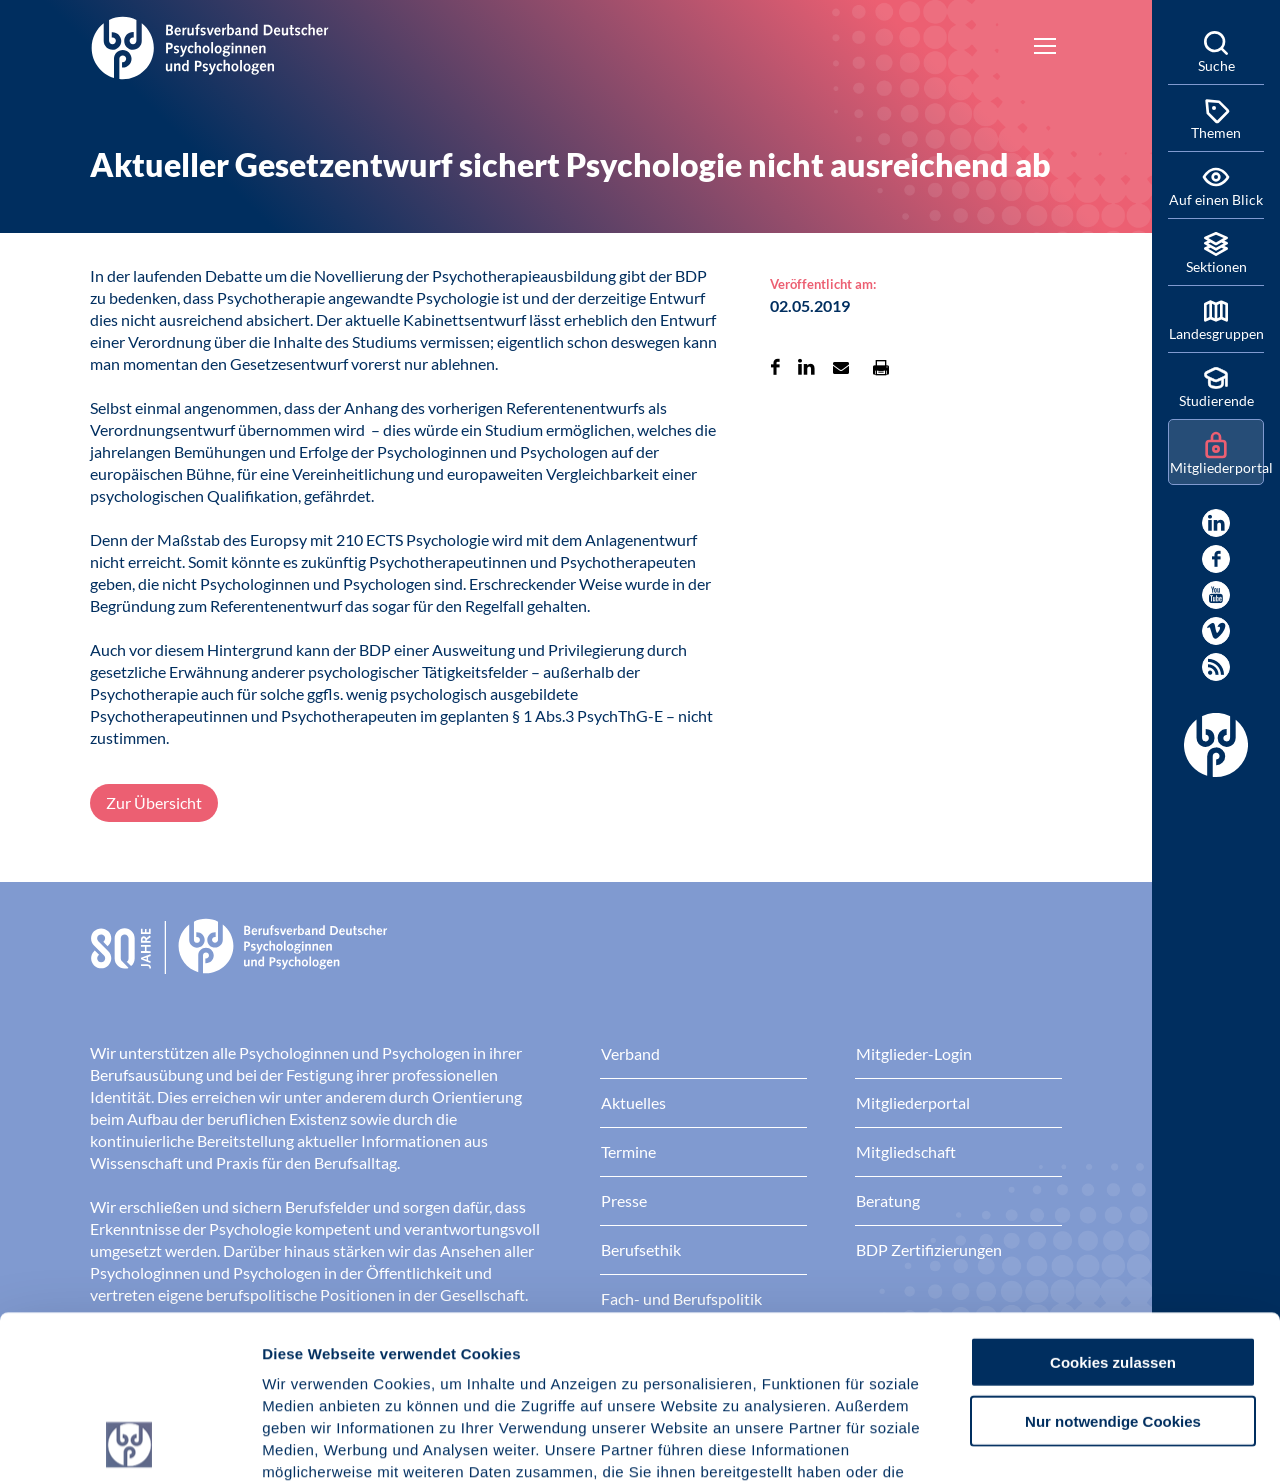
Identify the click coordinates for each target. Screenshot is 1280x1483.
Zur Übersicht (154, 802)
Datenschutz (410, 1362)
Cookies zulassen (1113, 1207)
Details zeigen (1064, 1443)
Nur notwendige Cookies (1113, 1266)
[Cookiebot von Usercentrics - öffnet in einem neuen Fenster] (129, 1444)
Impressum (305, 1362)
